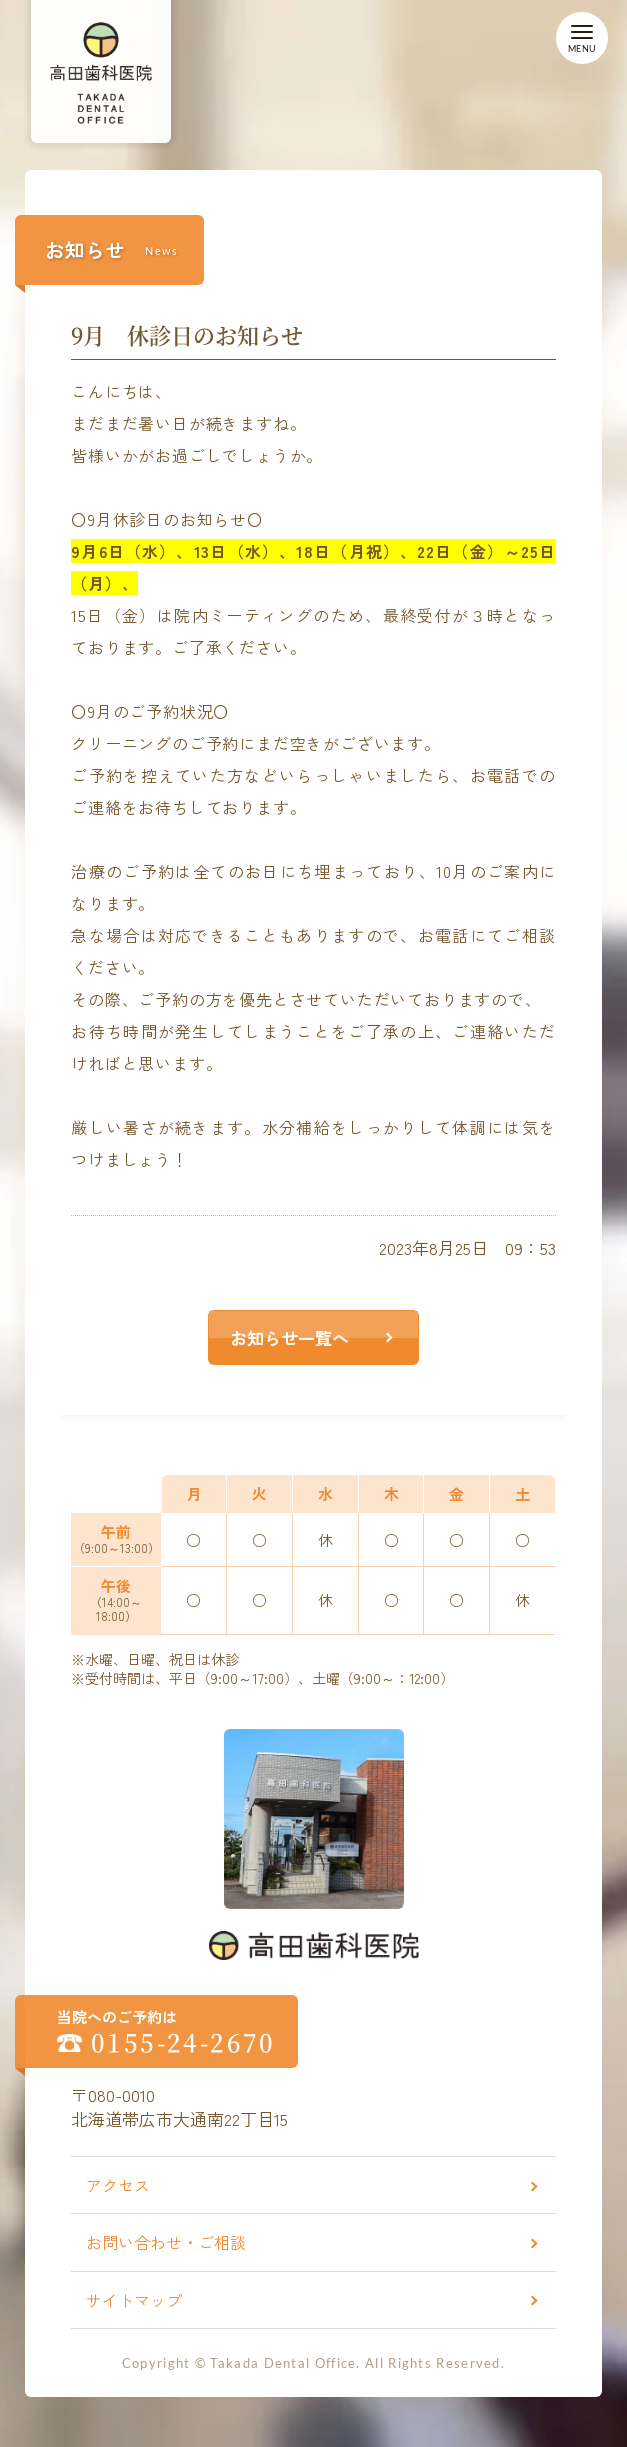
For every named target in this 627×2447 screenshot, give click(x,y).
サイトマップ (134, 2300)
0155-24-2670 (183, 2042)
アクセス (118, 2185)
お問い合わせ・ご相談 (166, 2242)
